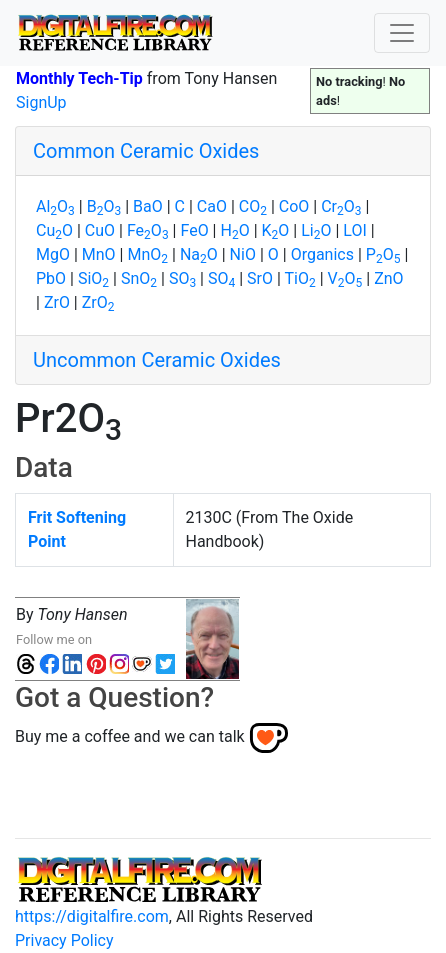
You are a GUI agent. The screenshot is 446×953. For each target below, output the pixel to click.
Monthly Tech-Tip (79, 78)
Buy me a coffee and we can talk (130, 736)
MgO (53, 254)
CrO (341, 206)
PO (383, 254)
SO (182, 278)
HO (234, 230)
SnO (139, 278)
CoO (294, 206)
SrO (260, 278)
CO (253, 206)
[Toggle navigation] (402, 33)
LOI (354, 230)
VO (345, 278)
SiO (93, 278)
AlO (55, 206)
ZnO (388, 278)
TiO (300, 278)
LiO (316, 230)
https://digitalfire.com (92, 916)
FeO (148, 230)
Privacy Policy (64, 940)
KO (276, 230)
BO (104, 206)
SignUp (41, 102)
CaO (212, 206)
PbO (51, 278)
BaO (148, 206)
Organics (322, 254)
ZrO (57, 302)
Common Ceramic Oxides (146, 151)
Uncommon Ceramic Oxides (157, 360)
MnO (99, 254)
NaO (199, 254)
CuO (54, 230)
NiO (243, 254)
